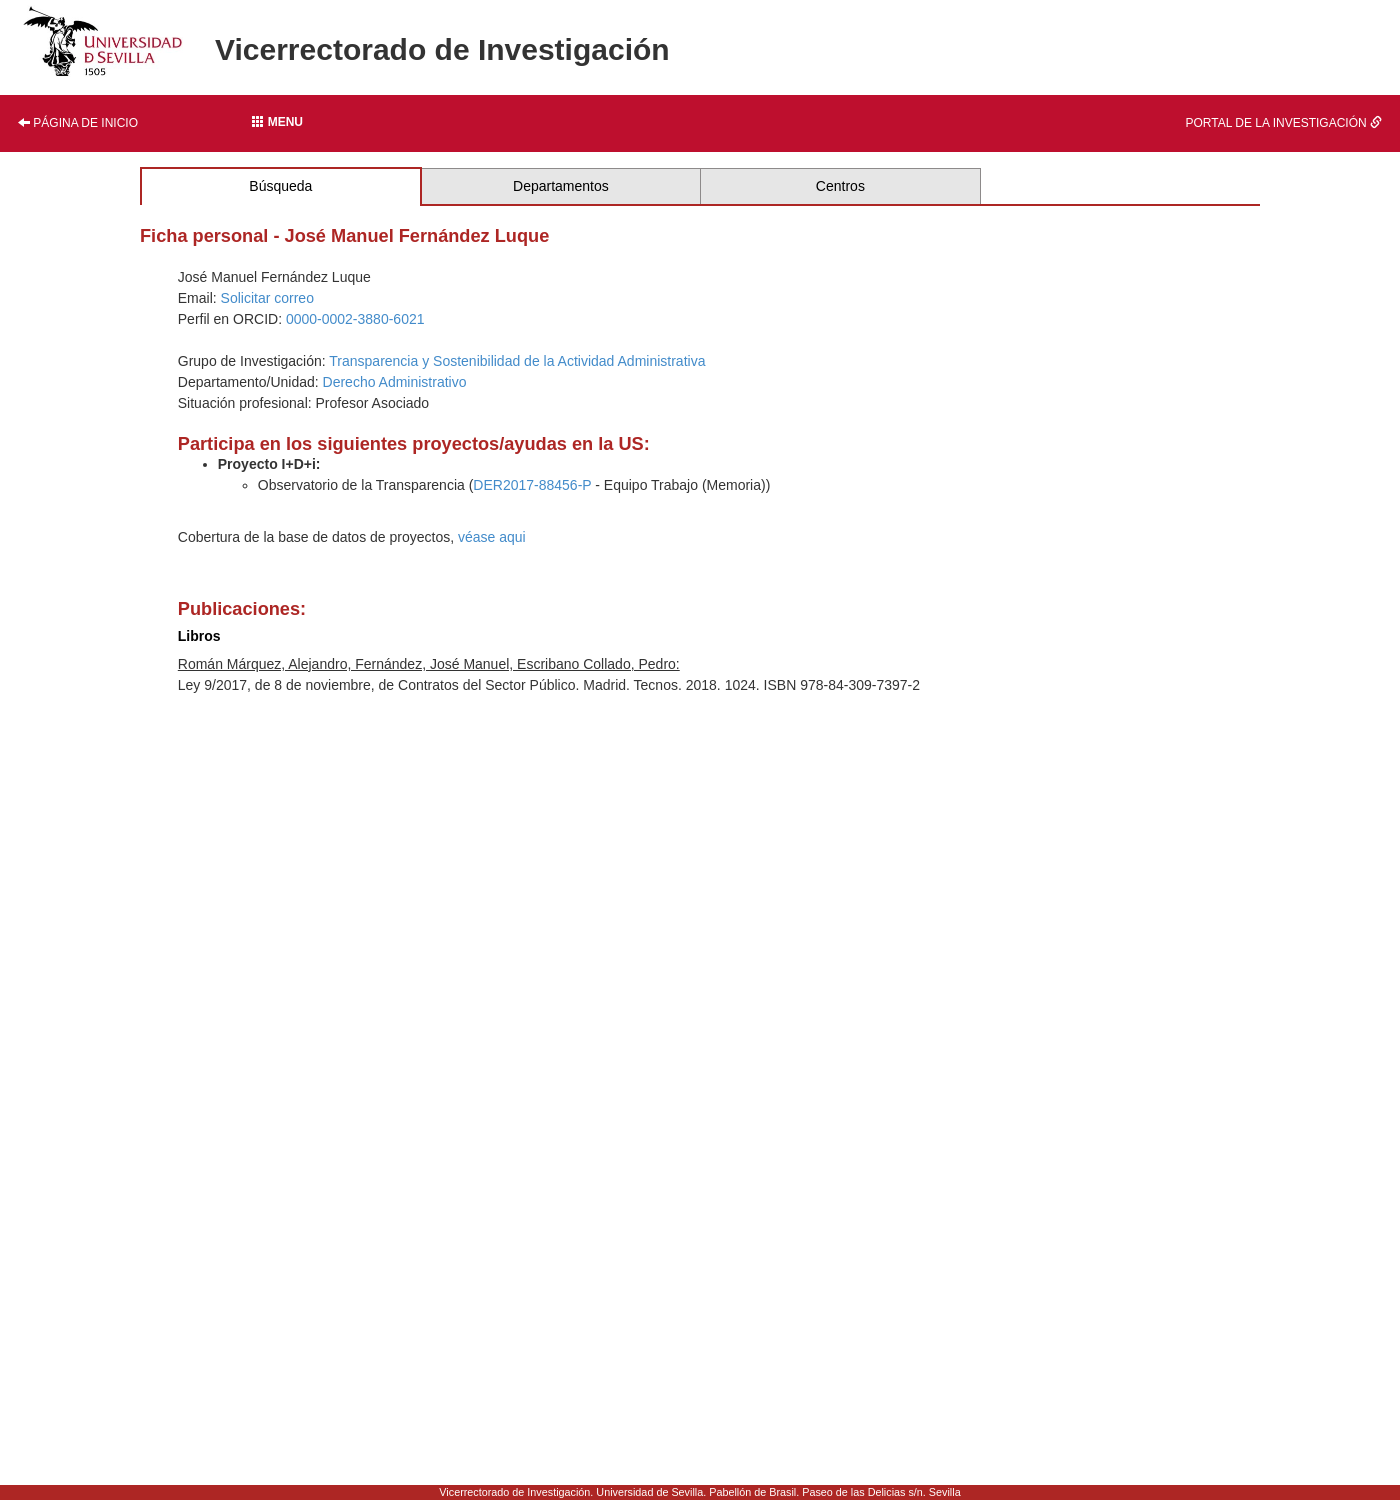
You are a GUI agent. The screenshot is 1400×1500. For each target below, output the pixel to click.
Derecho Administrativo (395, 382)
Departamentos (561, 186)
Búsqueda (280, 186)
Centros (840, 186)
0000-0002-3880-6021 (355, 319)
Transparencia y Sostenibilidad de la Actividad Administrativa (517, 361)
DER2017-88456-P (532, 485)
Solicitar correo (267, 298)
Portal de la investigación (1283, 123)
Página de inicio (78, 123)
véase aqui (492, 537)
